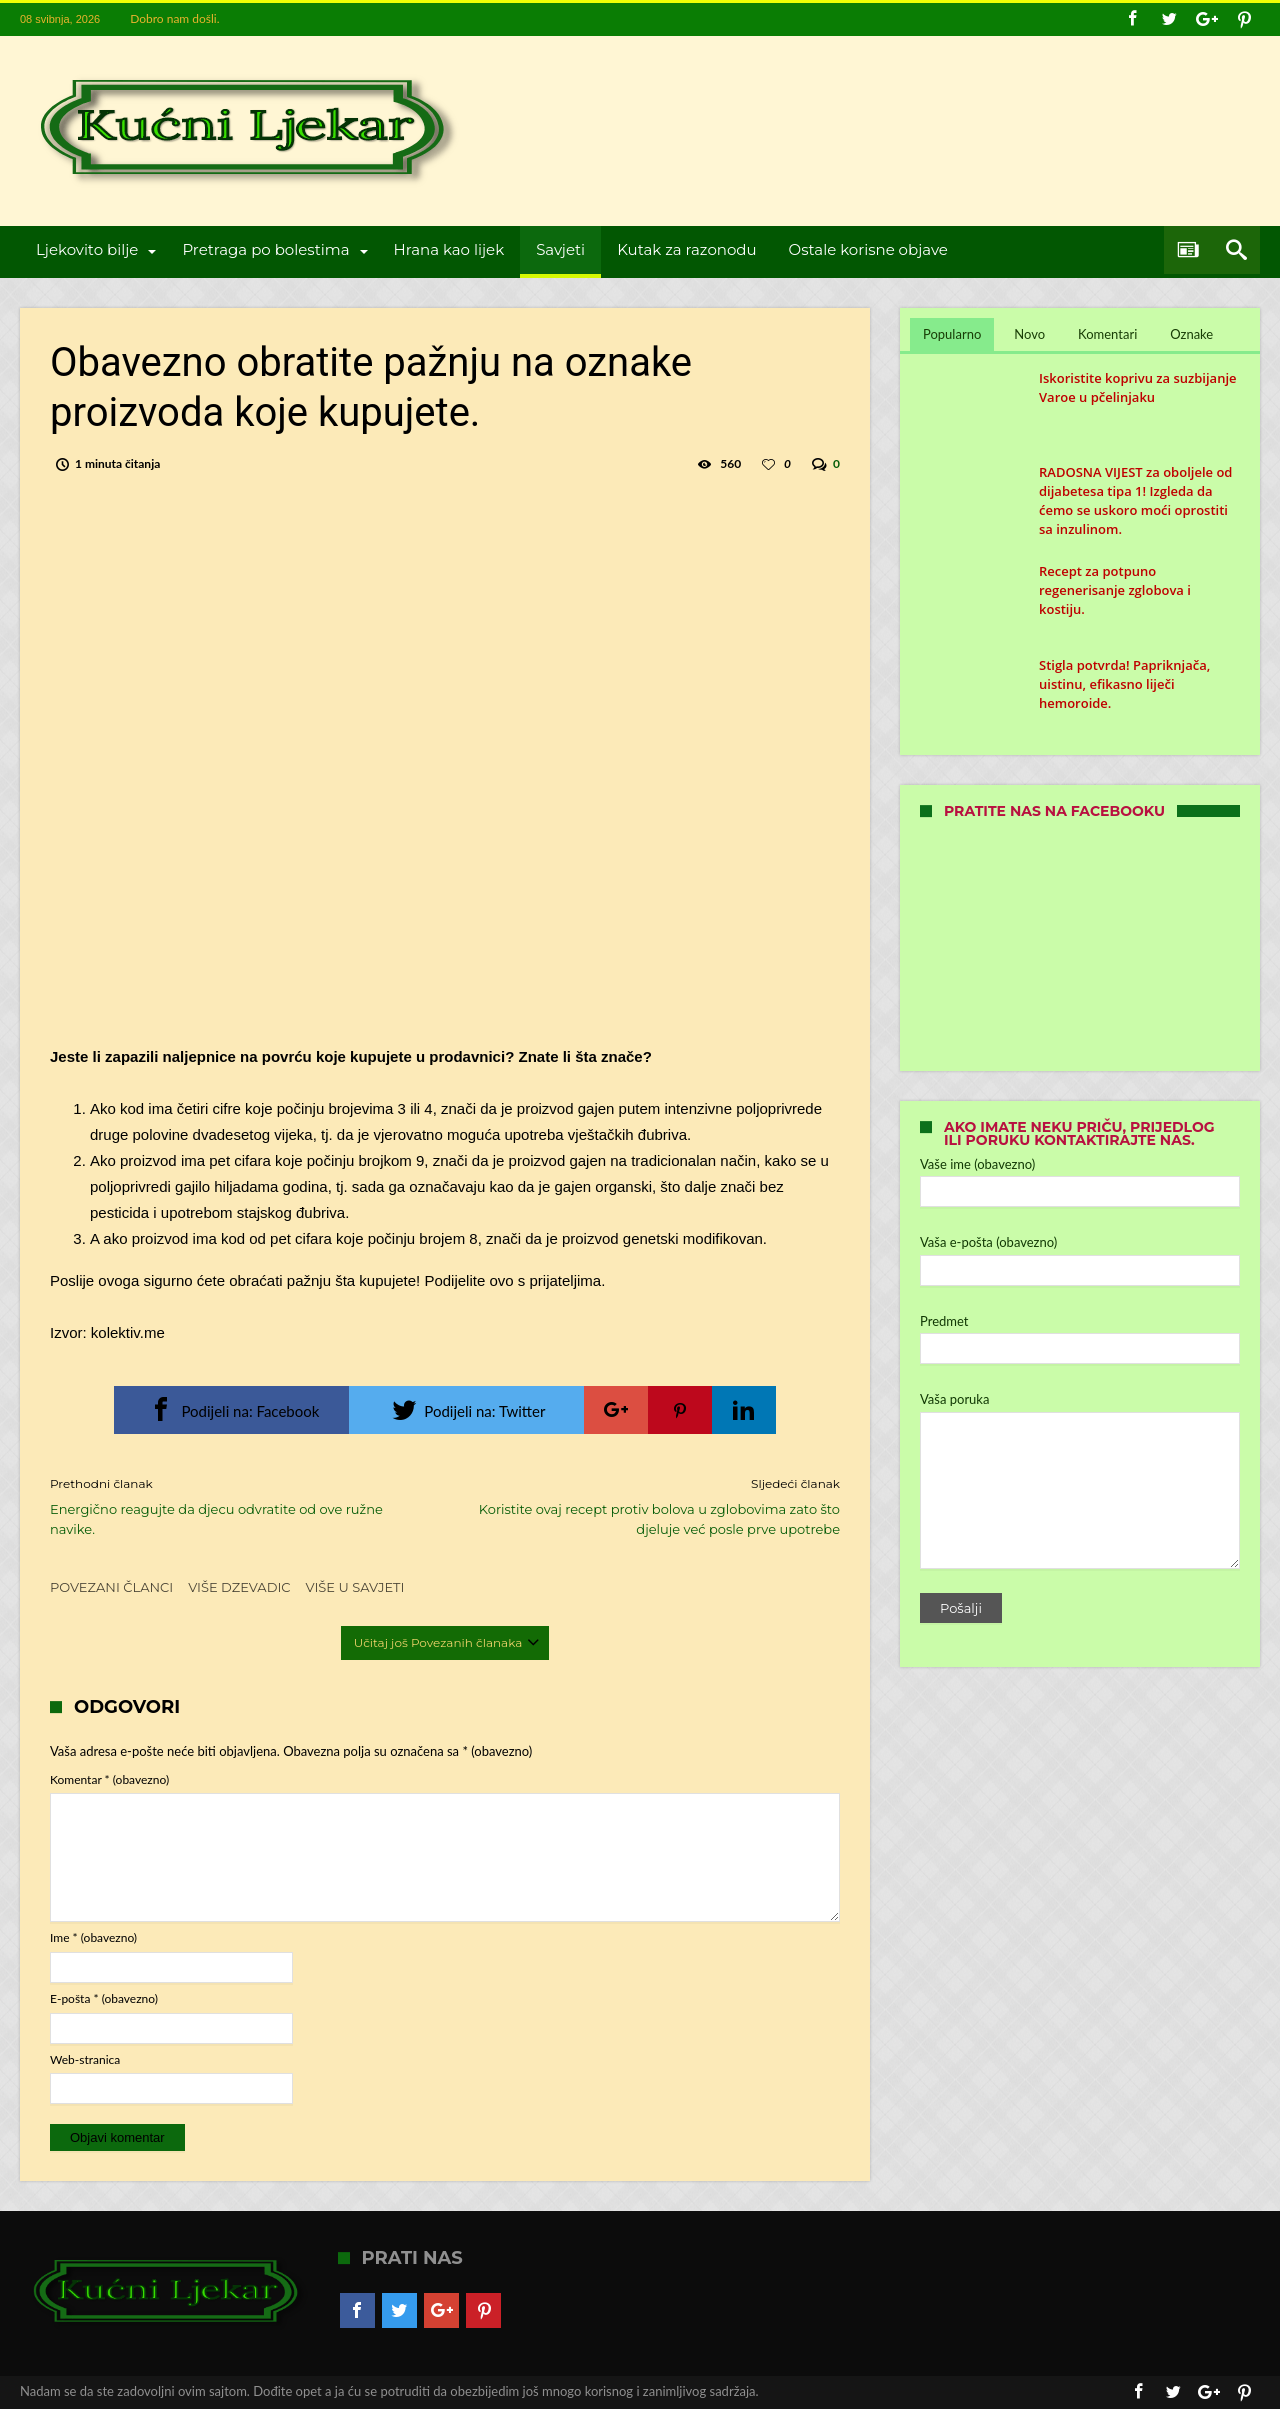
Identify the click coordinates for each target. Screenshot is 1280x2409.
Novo (1029, 334)
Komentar (109, 1779)
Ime (93, 1937)
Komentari (1107, 334)
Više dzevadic (239, 1587)
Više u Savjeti (355, 1587)
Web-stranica (85, 2059)
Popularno (952, 334)
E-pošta (104, 1998)
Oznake (1191, 334)
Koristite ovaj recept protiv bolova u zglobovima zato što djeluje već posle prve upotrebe (657, 1505)
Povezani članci (111, 1587)
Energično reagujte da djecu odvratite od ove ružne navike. (232, 1505)
